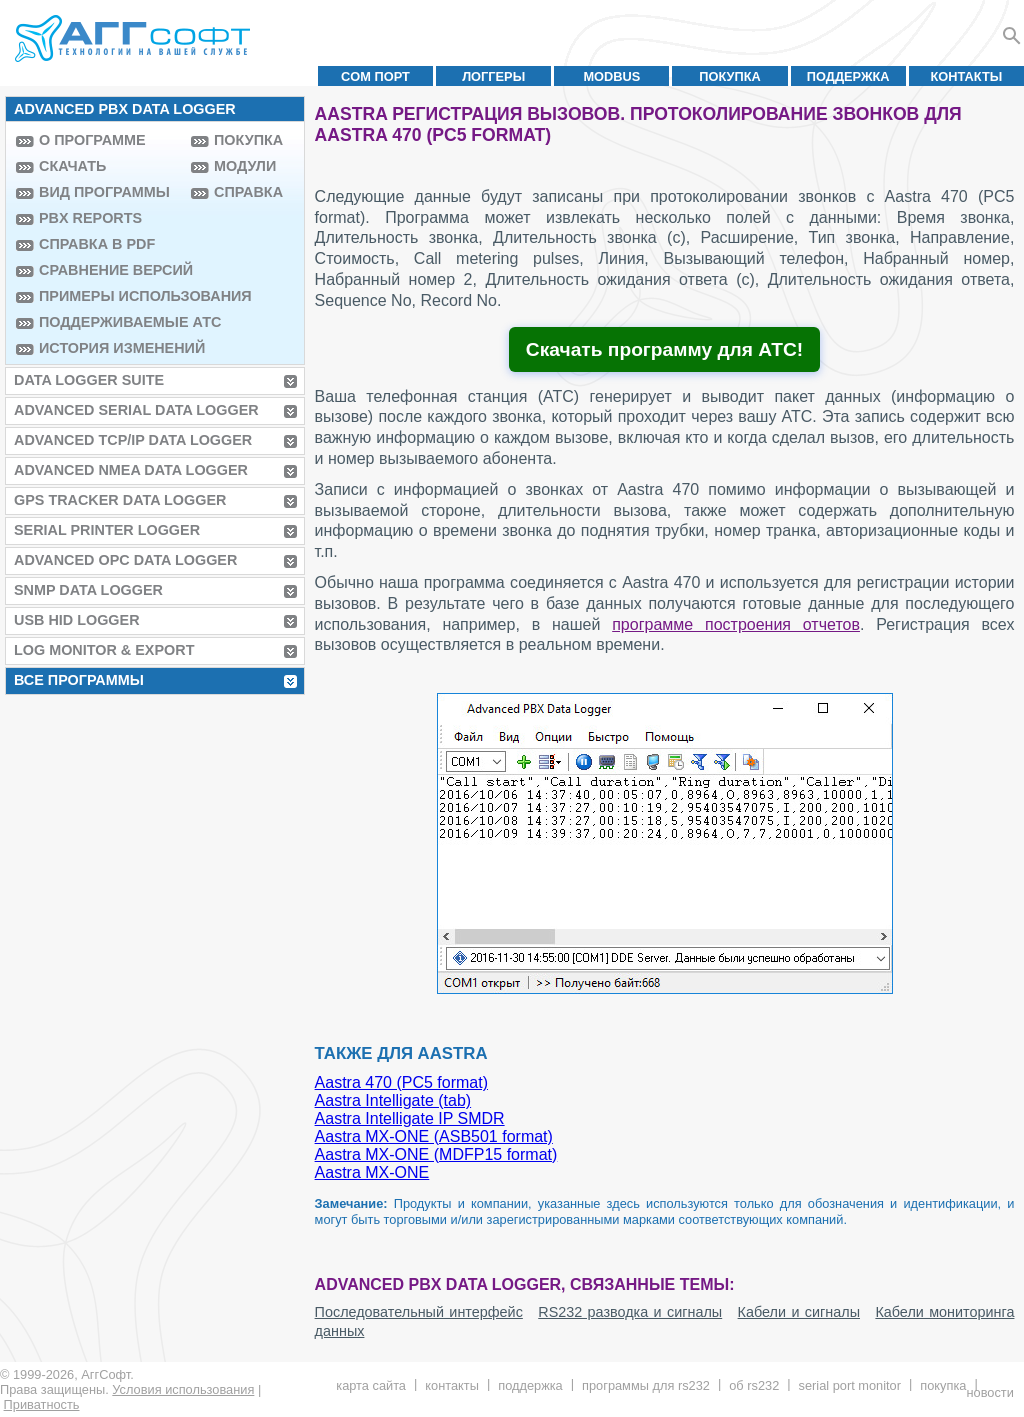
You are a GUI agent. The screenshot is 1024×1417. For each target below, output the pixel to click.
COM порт (375, 76)
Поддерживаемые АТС (110, 322)
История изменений (110, 348)
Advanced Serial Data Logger (136, 410)
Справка (248, 192)
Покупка (730, 76)
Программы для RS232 (646, 1385)
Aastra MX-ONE (372, 1172)
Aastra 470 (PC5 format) (401, 1082)
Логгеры (493, 76)
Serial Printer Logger (107, 530)
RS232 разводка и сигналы (630, 1312)
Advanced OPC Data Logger (125, 560)
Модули (245, 166)
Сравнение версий (110, 270)
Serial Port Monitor (850, 1385)
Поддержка (848, 76)
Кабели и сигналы (799, 1312)
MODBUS (611, 76)
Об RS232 (754, 1385)
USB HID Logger (77, 620)
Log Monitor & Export (104, 650)
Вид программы (104, 192)
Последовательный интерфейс (419, 1312)
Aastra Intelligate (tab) (393, 1100)
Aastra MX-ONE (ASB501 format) (434, 1136)
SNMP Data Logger (88, 590)
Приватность (42, 1404)
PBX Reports (90, 218)
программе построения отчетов (736, 624)
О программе (92, 140)
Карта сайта (371, 1385)
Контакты (967, 76)
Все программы (79, 680)
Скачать (72, 166)
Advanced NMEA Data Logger (131, 470)
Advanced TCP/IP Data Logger (133, 440)
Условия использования (183, 1389)
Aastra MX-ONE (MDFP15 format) (436, 1154)
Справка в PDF (97, 244)
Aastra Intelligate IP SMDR (410, 1118)
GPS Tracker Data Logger (120, 500)
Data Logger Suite (89, 380)
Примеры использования (110, 296)
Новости (989, 1392)
